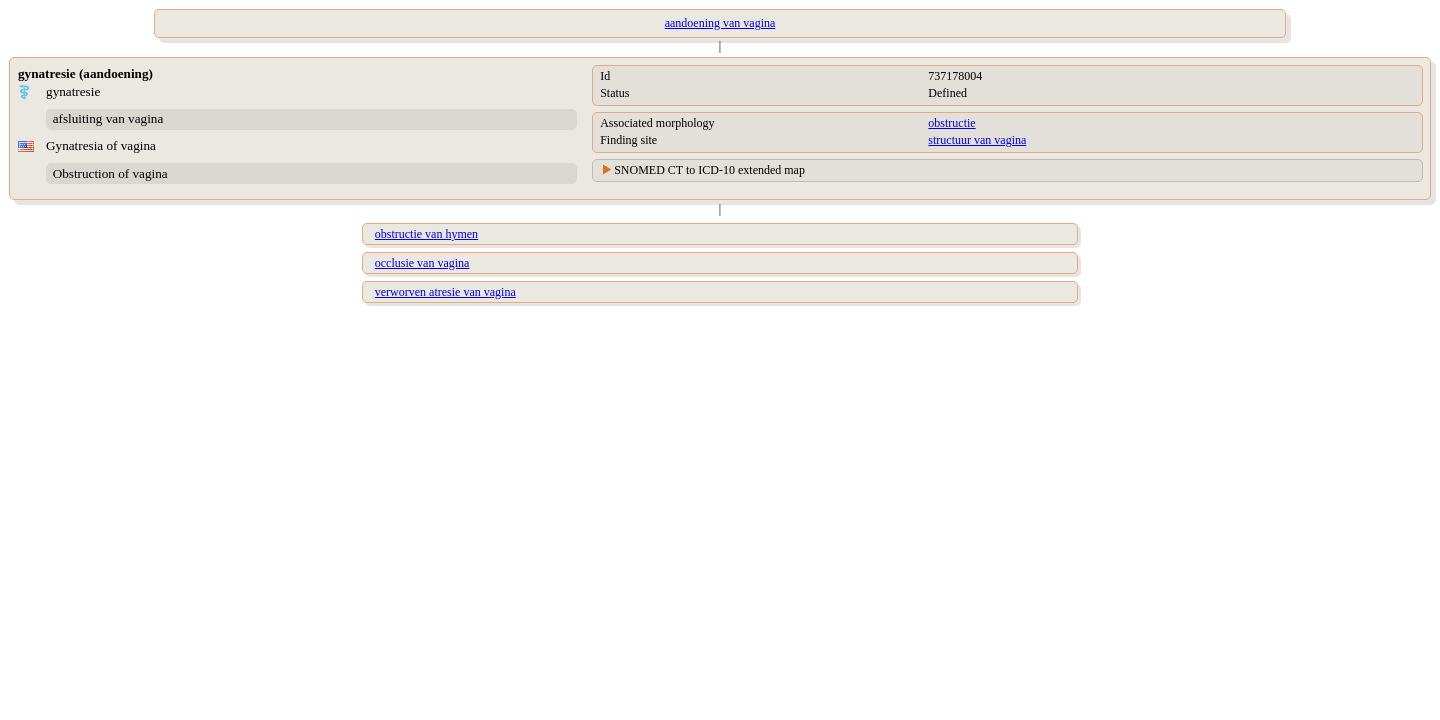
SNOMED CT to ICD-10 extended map (709, 170)
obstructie (951, 123)
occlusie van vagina (422, 263)
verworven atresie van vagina (445, 292)
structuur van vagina (977, 140)
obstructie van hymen (426, 234)
